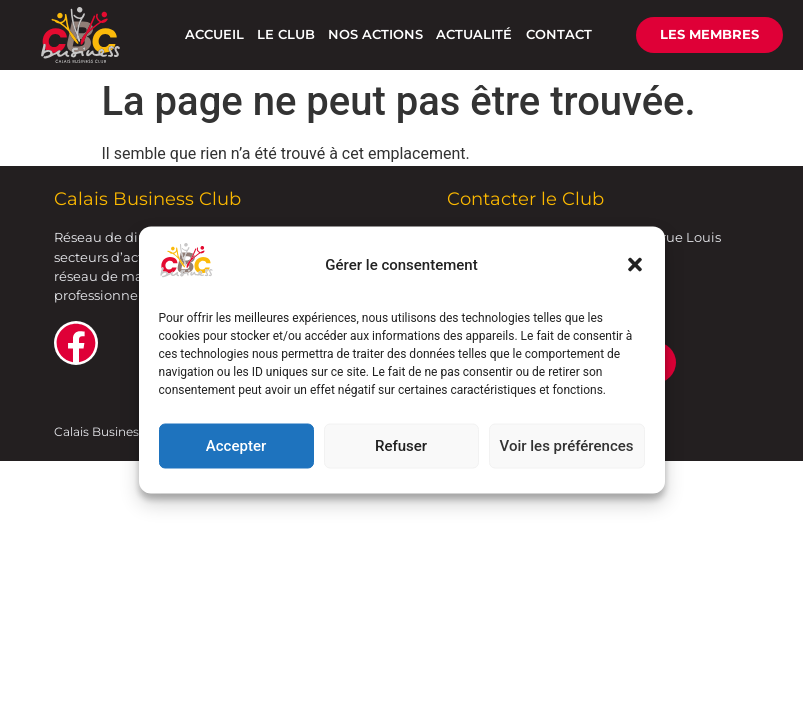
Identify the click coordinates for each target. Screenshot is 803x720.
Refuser (401, 446)
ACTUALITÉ (474, 34)
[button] (635, 265)
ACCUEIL (214, 34)
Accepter (236, 446)
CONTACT (559, 34)
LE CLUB (286, 34)
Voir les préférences (567, 446)
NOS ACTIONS (375, 34)
